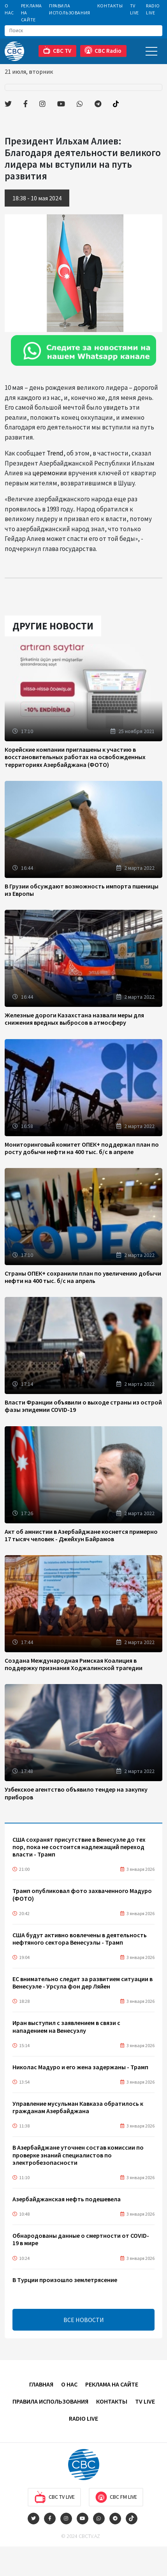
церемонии (49, 473)
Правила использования (69, 9)
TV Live (134, 9)
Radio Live (153, 9)
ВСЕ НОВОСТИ (83, 2320)
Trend (55, 453)
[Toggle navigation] (151, 51)
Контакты (110, 6)
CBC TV (57, 50)
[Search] (83, 30)
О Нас (9, 9)
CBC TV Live (54, 2497)
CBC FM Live (116, 2497)
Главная (41, 2384)
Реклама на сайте (31, 13)
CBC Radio (102, 50)
